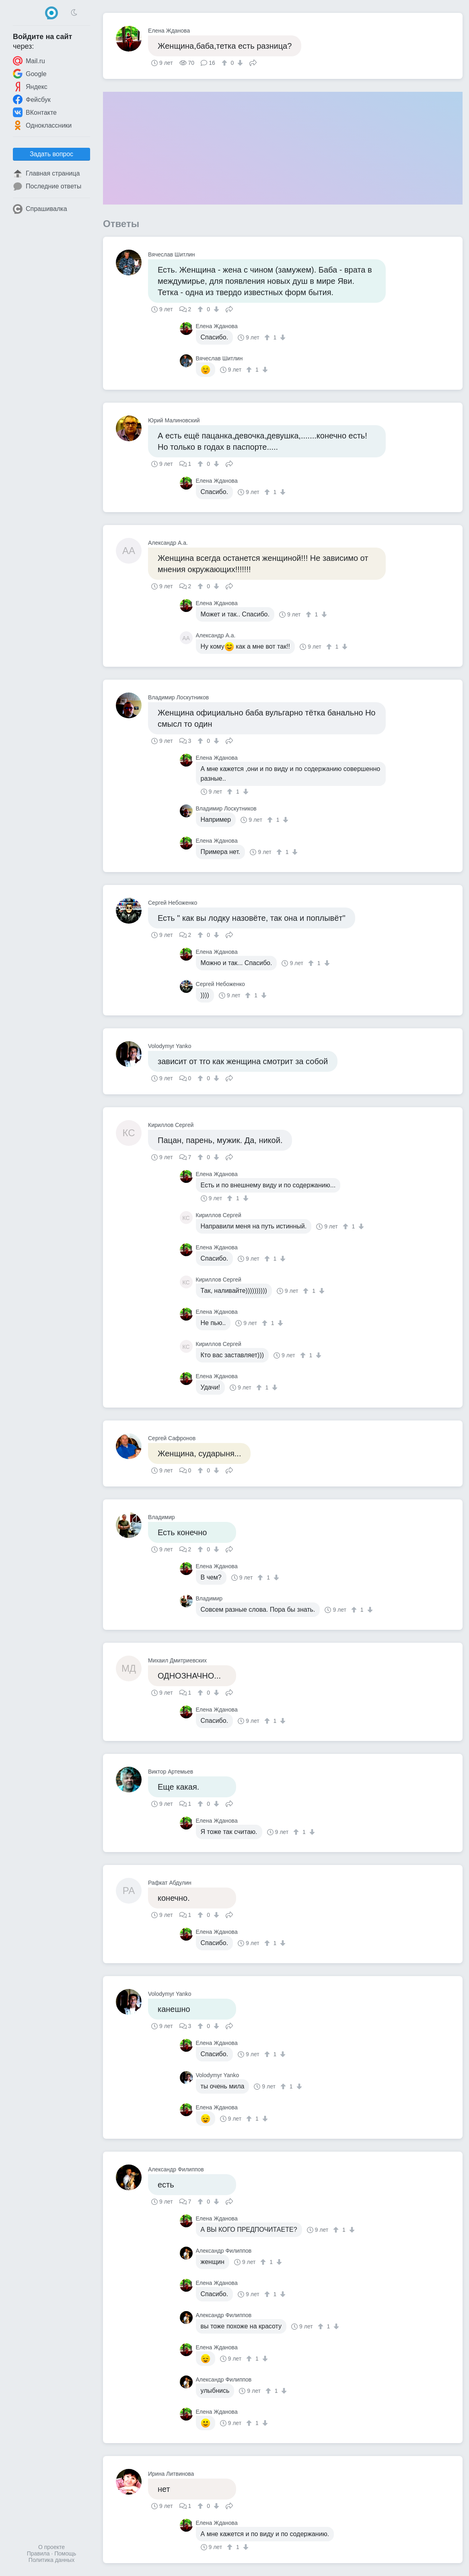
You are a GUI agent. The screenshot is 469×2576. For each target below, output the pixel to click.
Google (30, 74)
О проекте (51, 2547)
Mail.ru (29, 61)
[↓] (239, 63)
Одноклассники (42, 125)
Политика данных (51, 2560)
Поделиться (253, 62)
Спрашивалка (40, 209)
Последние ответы (47, 186)
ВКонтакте (35, 112)
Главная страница (46, 173)
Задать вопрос (51, 154)
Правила (38, 2553)
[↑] (225, 63)
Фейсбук (32, 99)
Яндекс (30, 86)
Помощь (65, 2553)
